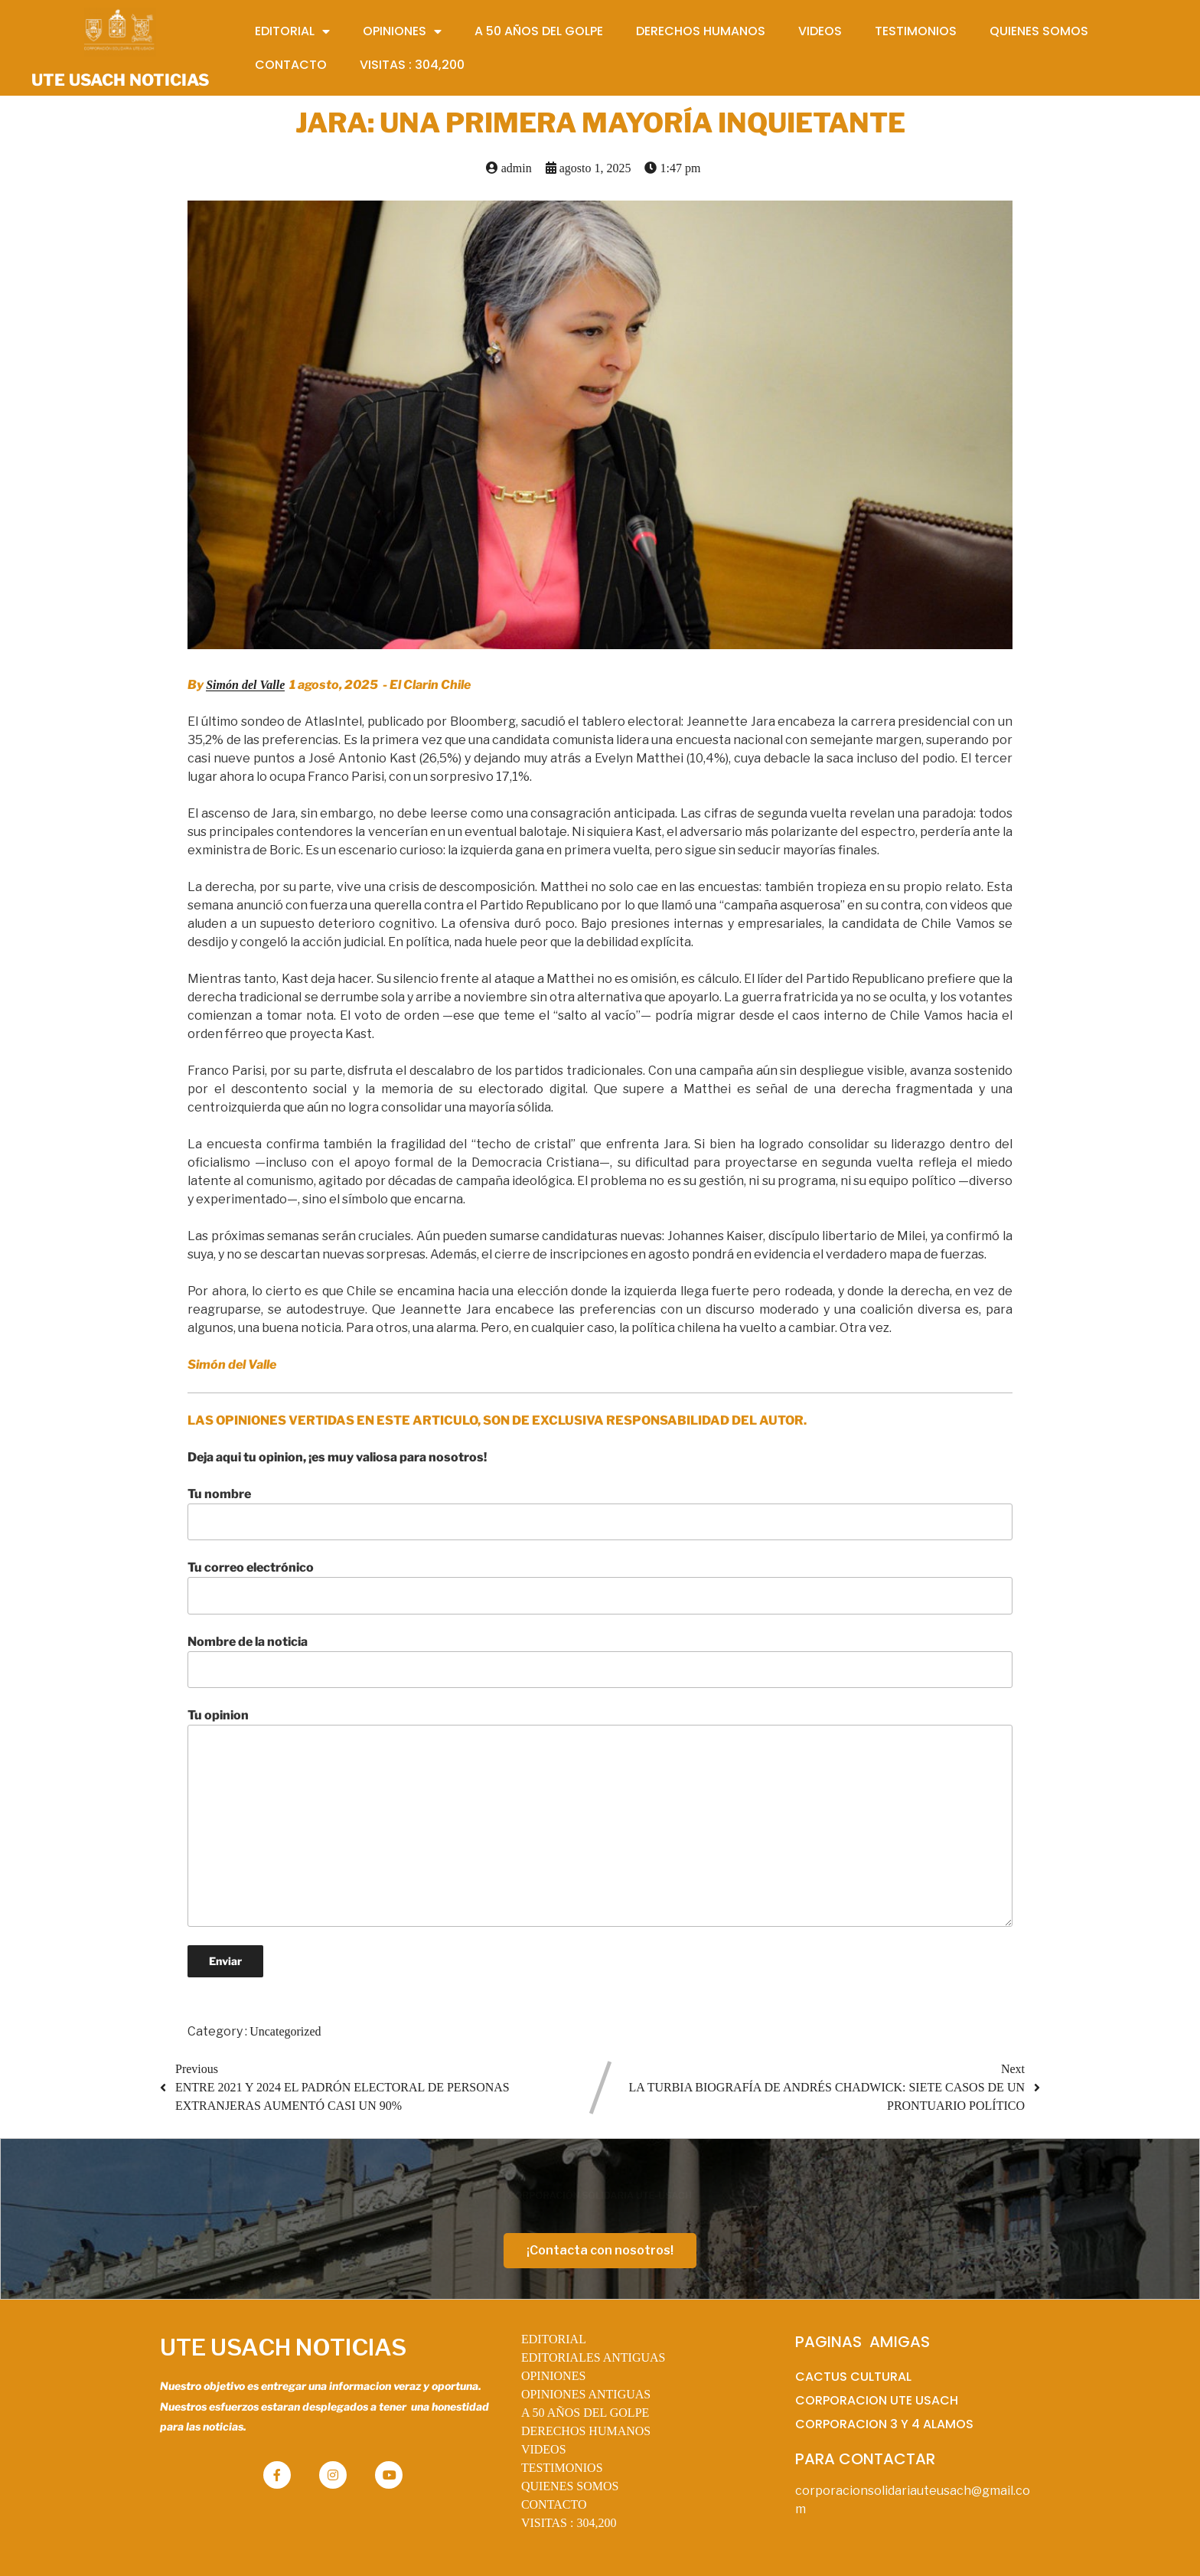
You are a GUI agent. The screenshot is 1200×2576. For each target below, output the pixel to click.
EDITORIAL (553, 2339)
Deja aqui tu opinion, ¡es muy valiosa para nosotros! (337, 1457)
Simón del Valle (245, 684)
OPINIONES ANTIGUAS (586, 2394)
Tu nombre (600, 1513)
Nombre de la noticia (600, 1661)
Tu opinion (600, 1817)
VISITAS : (569, 2522)
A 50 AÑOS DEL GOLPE (585, 2412)
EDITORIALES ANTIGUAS (593, 2357)
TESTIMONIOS (562, 2467)
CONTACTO (554, 2504)
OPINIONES (553, 2375)
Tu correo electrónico (600, 1587)
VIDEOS (543, 2449)
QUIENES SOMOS (570, 2486)
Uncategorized (285, 2031)
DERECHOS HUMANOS (586, 2430)
